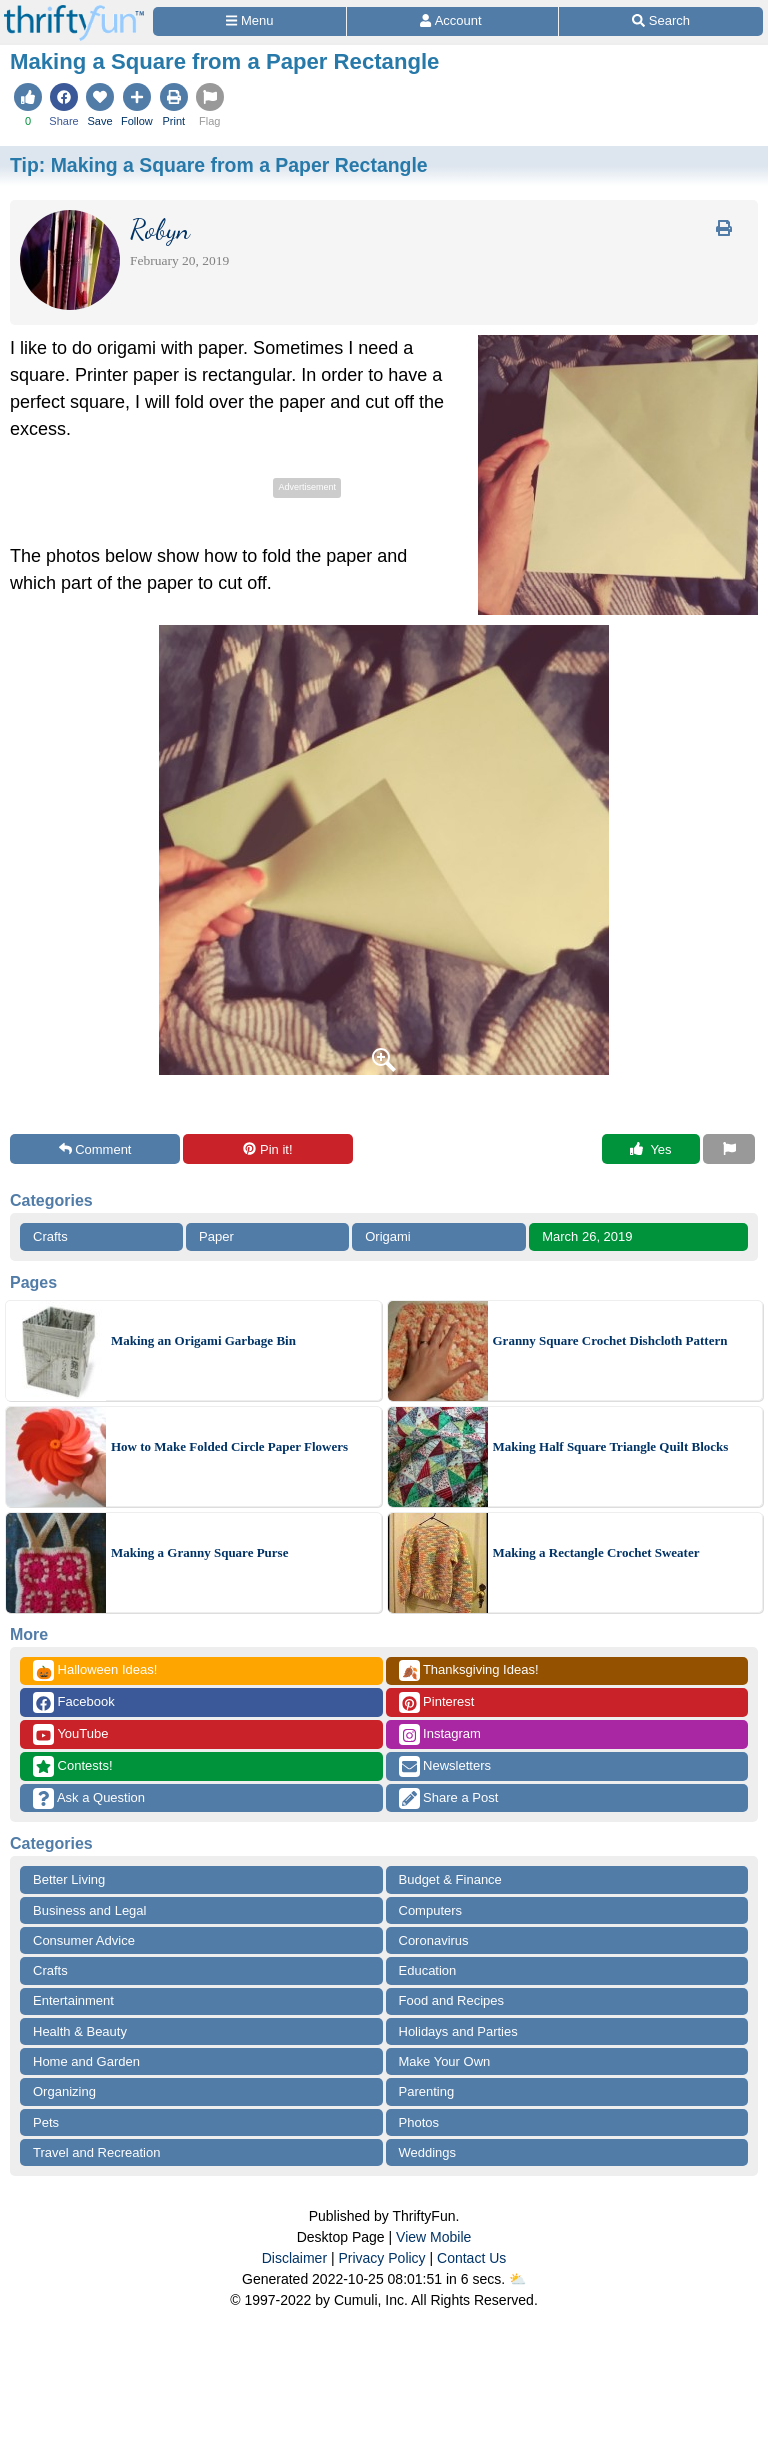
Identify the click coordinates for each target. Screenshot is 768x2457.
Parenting (427, 2091)
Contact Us (471, 2258)
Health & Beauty (80, 2031)
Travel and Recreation (96, 2152)
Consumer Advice (84, 1940)
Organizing (64, 2091)
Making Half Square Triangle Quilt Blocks (611, 1446)
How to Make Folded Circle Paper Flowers (229, 1446)
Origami (388, 1236)
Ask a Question (89, 1798)
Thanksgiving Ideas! (469, 1670)
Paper (216, 1236)
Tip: (219, 165)
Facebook (74, 1702)
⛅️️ (517, 2279)
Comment (95, 1149)
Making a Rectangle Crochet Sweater (596, 1552)
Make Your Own (445, 2061)
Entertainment (73, 2000)
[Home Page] (74, 11)
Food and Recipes (452, 2000)
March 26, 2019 (587, 1236)
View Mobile (433, 2237)
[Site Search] (661, 21)
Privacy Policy (381, 2258)
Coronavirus (434, 1940)
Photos (419, 2122)
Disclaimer (294, 2258)
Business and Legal (89, 1910)
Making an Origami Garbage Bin (203, 1340)
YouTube (70, 1734)
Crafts (50, 1236)
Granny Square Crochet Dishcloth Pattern (610, 1340)
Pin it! (267, 1149)
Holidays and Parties (458, 2031)
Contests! (73, 1766)
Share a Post (449, 1798)
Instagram (440, 1734)
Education (428, 1970)
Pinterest (437, 1702)
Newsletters (445, 1766)
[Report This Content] (729, 1149)
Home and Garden (86, 2061)
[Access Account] (452, 21)
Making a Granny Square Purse (199, 1552)
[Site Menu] (249, 21)
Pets (46, 2122)
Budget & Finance (450, 1879)
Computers (431, 1910)
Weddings (428, 2152)
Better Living (69, 1879)
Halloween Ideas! (95, 1670)
